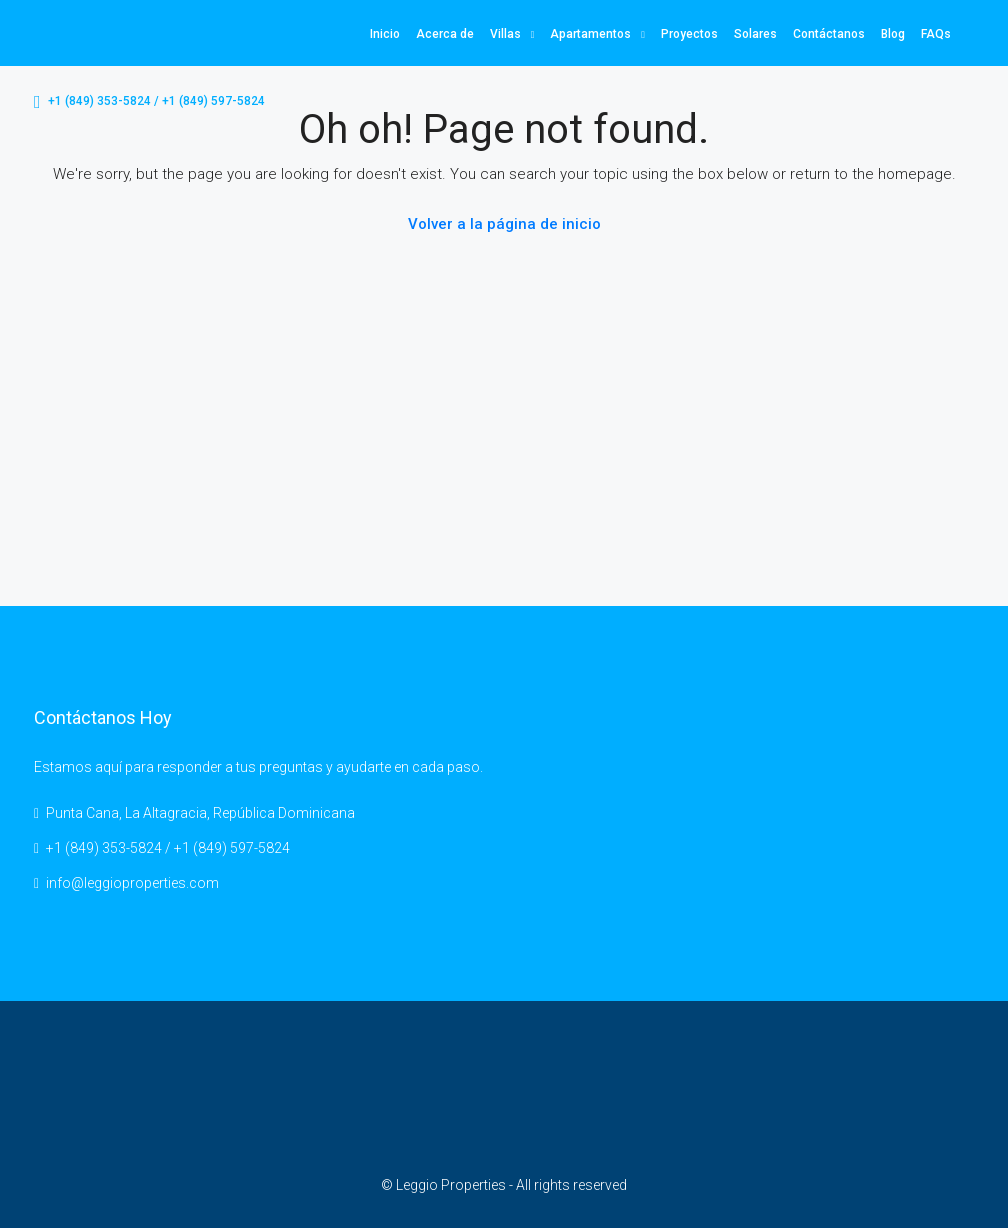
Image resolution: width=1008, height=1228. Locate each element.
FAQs (936, 34)
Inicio (385, 34)
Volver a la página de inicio (504, 224)
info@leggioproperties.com (132, 883)
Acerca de (445, 34)
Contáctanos (829, 34)
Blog (893, 34)
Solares (755, 34)
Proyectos (689, 34)
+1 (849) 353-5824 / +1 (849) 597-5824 (149, 102)
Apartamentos (590, 34)
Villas (505, 34)
